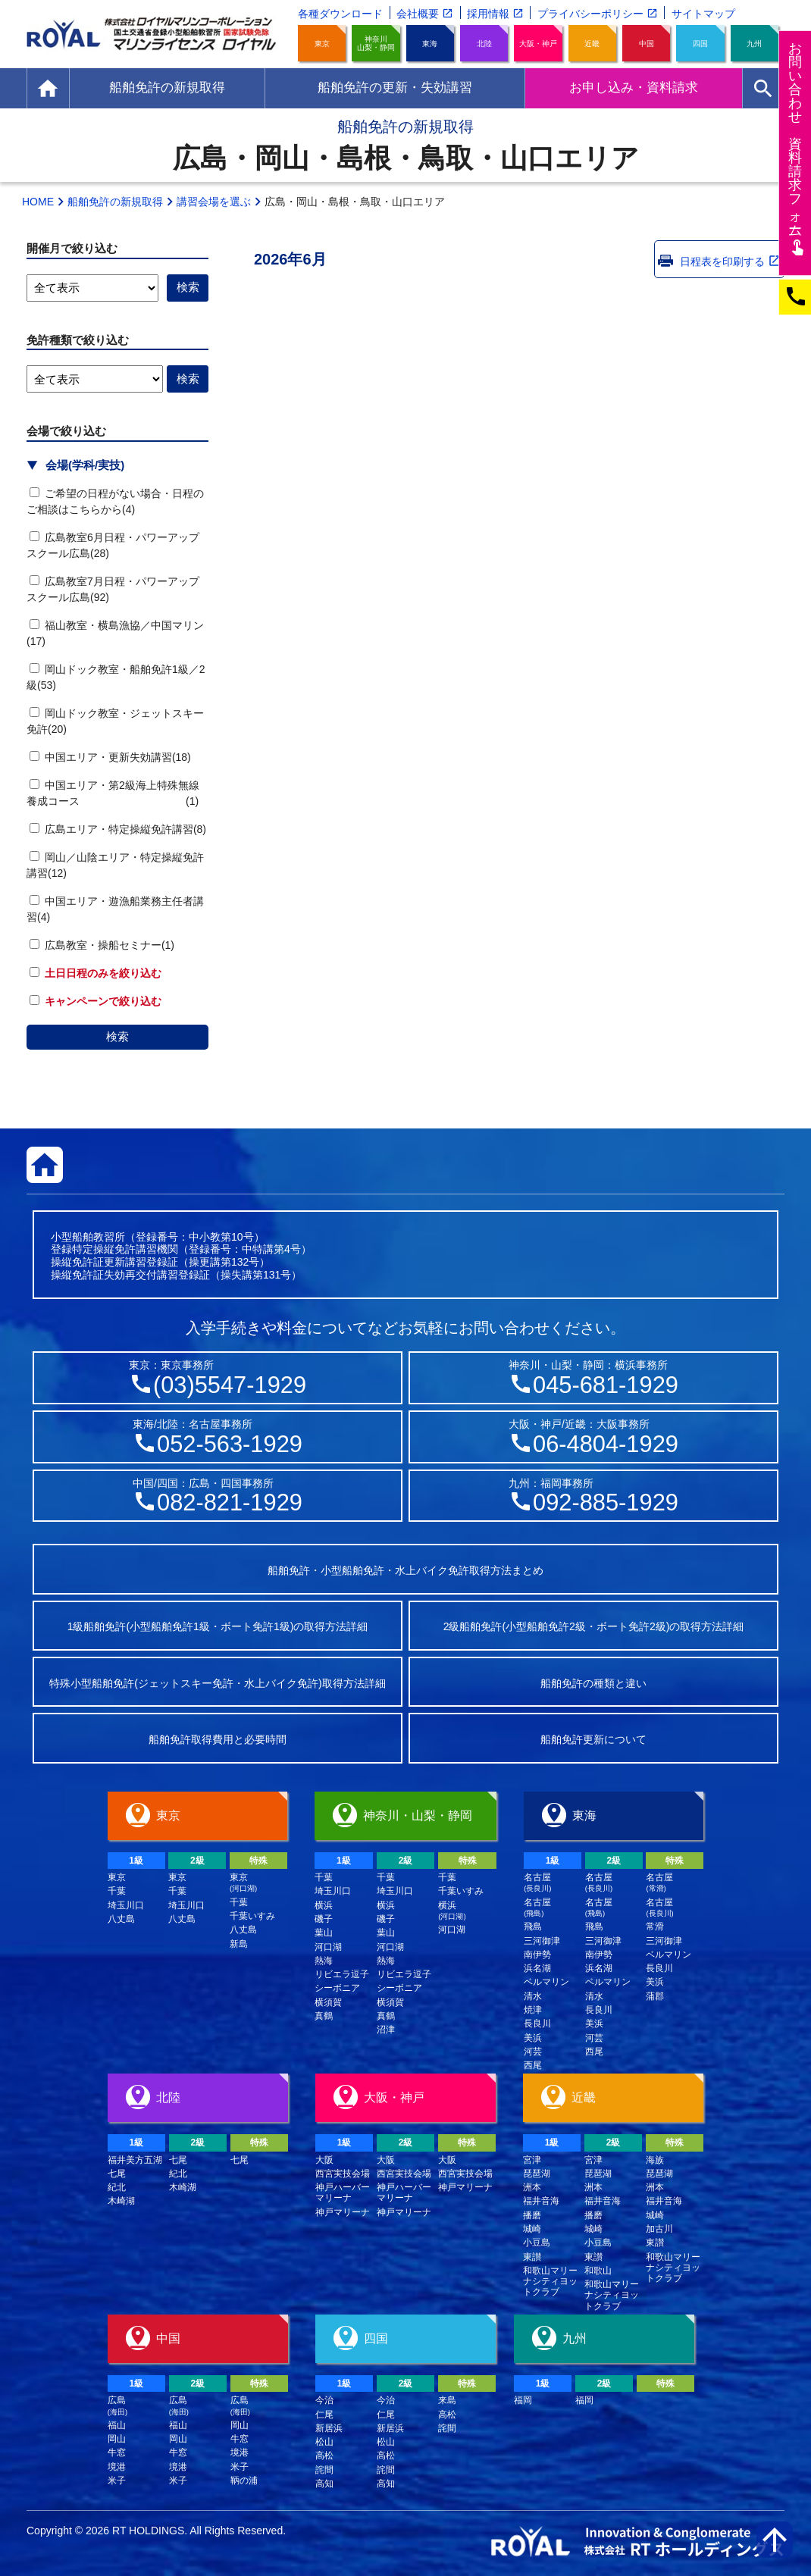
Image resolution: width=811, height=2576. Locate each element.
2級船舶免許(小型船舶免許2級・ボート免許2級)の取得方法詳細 (593, 1626)
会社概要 (417, 14)
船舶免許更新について (593, 1739)
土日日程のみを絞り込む (95, 973)
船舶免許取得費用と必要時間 (218, 1739)
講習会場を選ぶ (214, 202)
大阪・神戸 (538, 43)
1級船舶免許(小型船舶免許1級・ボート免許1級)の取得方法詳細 (217, 1626)
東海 (429, 43)
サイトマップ (703, 14)
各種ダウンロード (340, 14)
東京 (322, 43)
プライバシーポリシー (590, 14)
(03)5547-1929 (229, 1385)
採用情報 (488, 14)
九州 (754, 43)
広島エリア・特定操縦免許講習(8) (118, 829)
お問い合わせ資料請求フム (797, 148)
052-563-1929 (229, 1444)
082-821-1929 (229, 1502)
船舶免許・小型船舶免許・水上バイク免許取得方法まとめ (405, 1570)
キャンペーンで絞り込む (95, 1001)
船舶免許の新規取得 (115, 202)
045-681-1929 (605, 1385)
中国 (646, 43)
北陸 (484, 43)
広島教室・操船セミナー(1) (102, 945)
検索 (117, 1036)
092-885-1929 (605, 1502)
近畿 (592, 43)
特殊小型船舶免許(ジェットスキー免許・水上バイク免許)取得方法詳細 (217, 1683)
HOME (38, 202)
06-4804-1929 (605, 1444)
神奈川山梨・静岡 (376, 43)
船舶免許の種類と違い (593, 1683)
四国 (700, 43)
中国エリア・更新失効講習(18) (110, 757)
